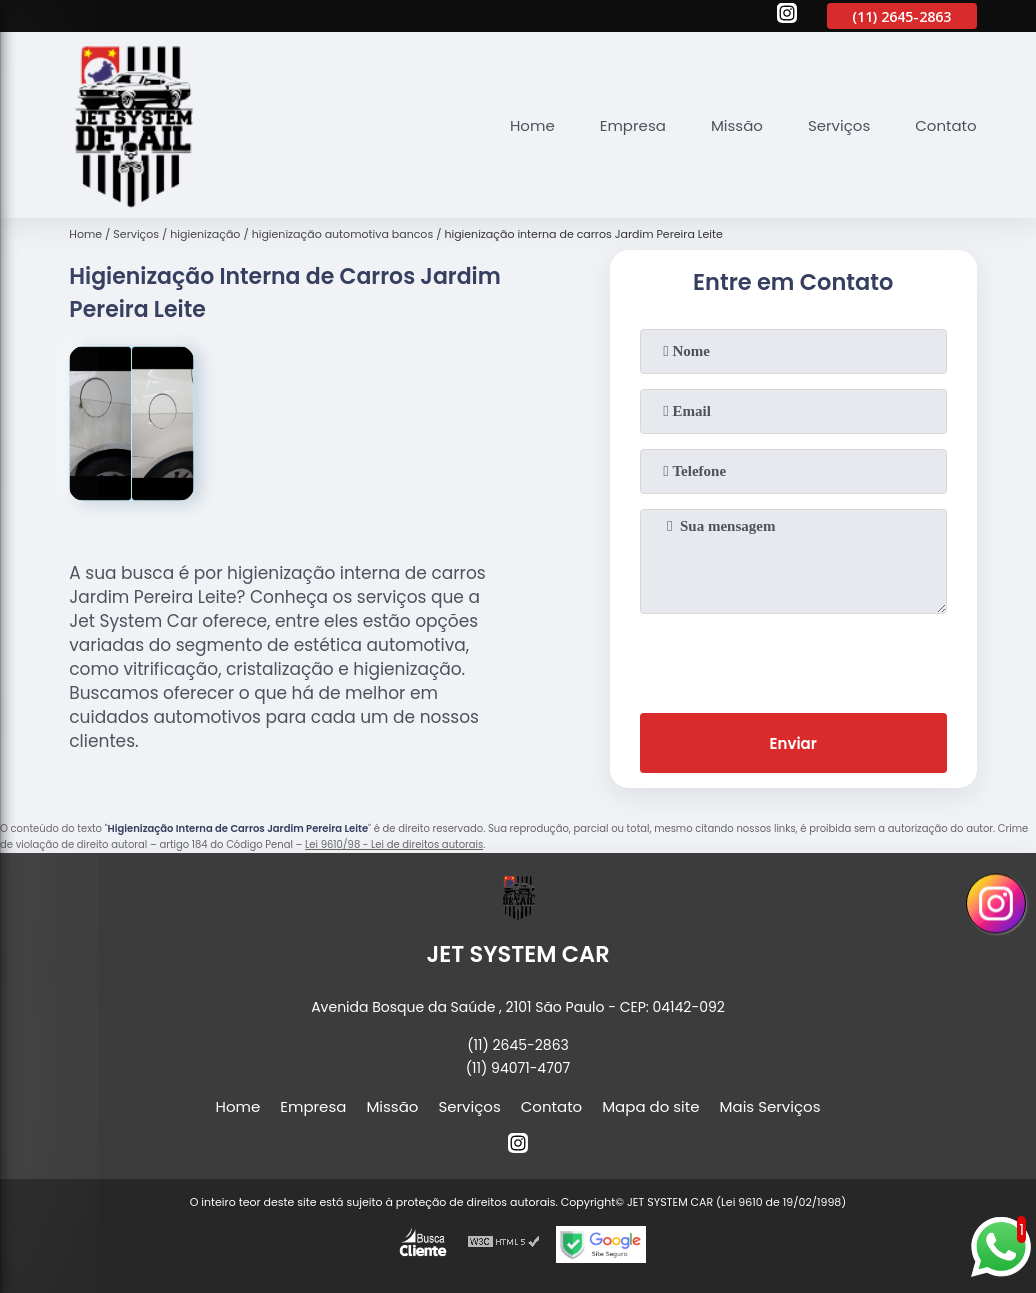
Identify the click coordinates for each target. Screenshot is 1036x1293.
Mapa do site (650, 1106)
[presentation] (793, 659)
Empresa (633, 125)
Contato (945, 125)
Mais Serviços (770, 1106)
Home (532, 125)
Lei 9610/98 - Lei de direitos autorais (394, 844)
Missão (737, 125)
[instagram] (787, 16)
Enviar (793, 743)
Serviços (839, 125)
